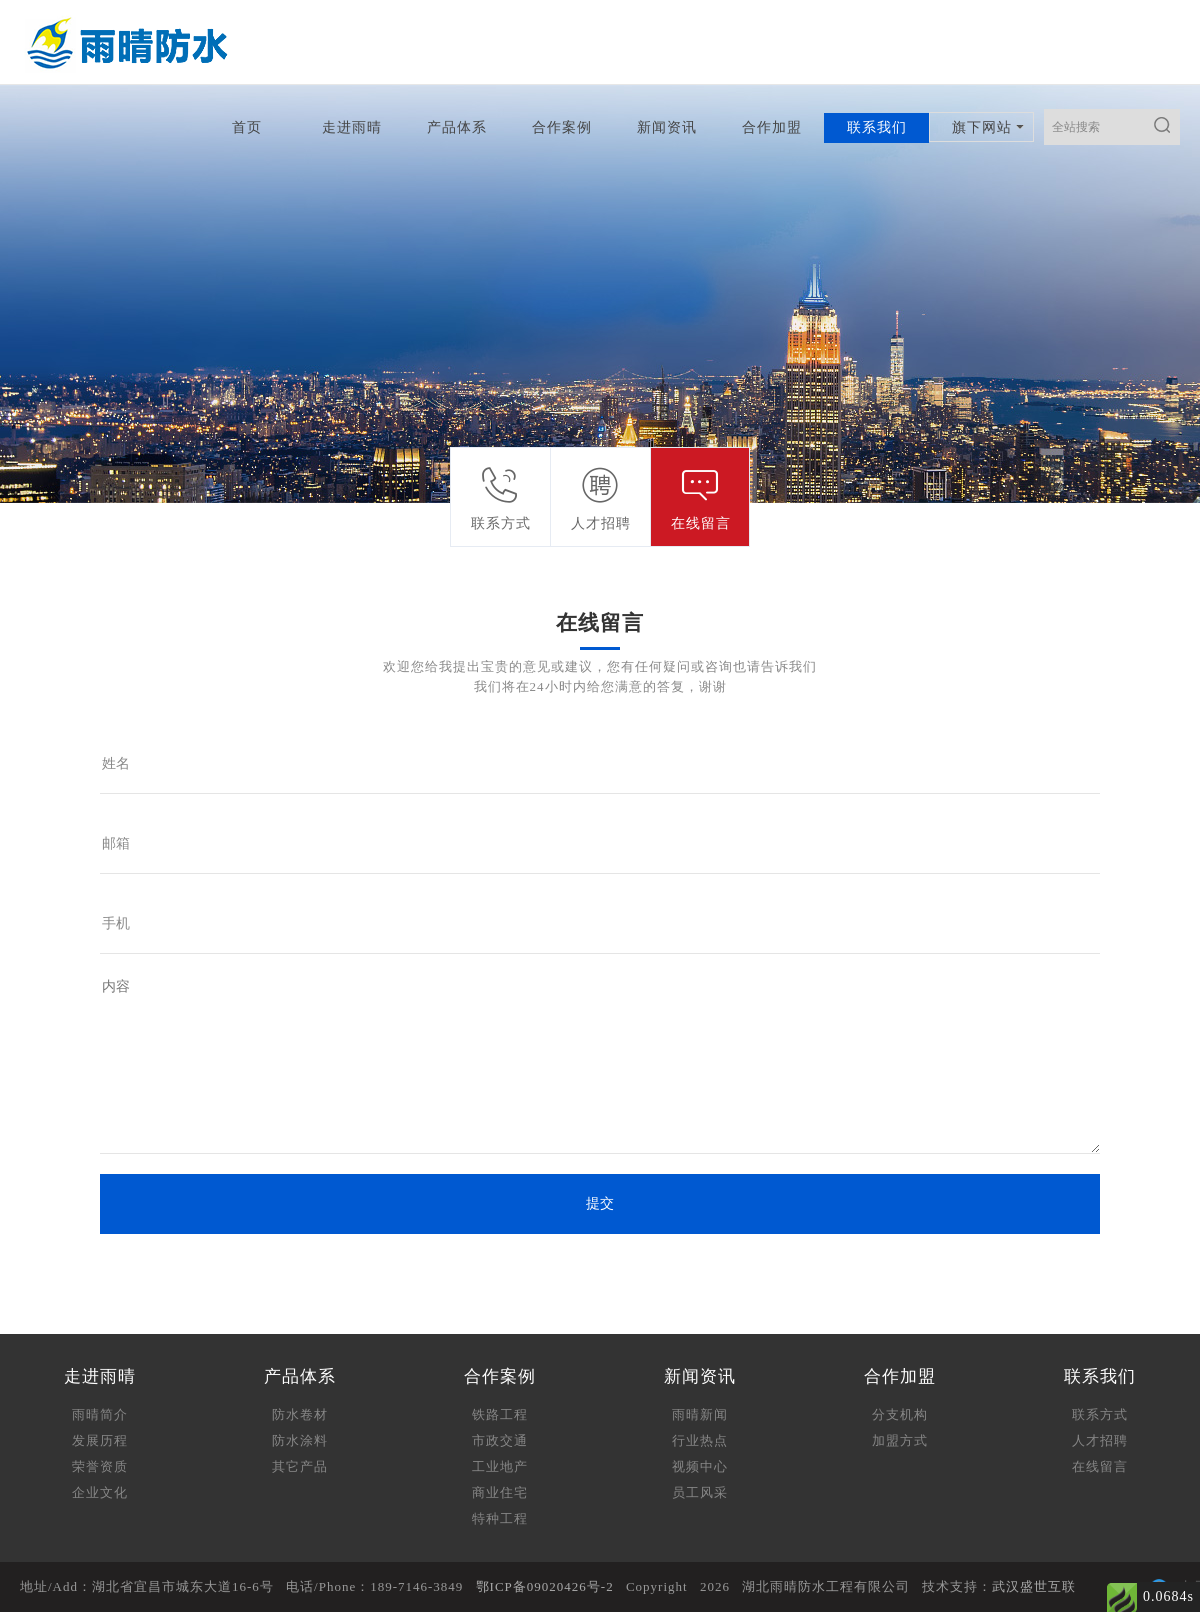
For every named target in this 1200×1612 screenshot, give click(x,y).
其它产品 (300, 1466)
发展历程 (100, 1440)
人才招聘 (1100, 1440)
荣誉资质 (100, 1466)
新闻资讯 (667, 127)
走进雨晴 (352, 127)
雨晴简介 (100, 1414)
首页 (247, 127)
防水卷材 (300, 1414)
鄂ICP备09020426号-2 (545, 1586)
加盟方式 (900, 1440)
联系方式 (1100, 1414)
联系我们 (877, 127)
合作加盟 (772, 127)
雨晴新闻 (700, 1414)
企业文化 (100, 1492)
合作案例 (562, 127)
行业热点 (700, 1440)
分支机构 (900, 1414)
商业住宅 (500, 1492)
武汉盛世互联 (1034, 1586)
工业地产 (500, 1466)
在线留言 (1100, 1466)
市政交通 (500, 1440)
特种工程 (500, 1518)
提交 (600, 1203)
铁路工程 (500, 1414)
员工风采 (700, 1492)
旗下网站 (982, 127)
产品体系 (457, 127)
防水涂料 (300, 1440)
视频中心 (700, 1466)
